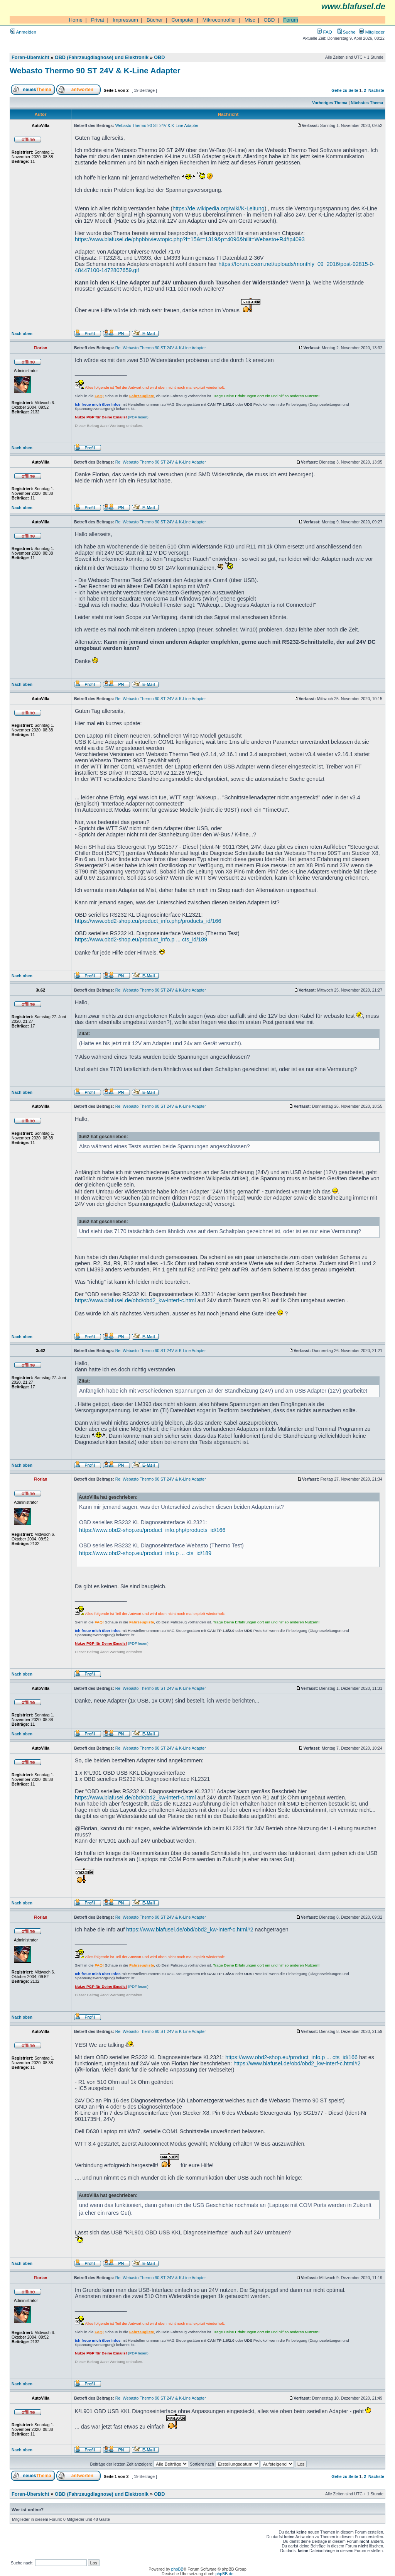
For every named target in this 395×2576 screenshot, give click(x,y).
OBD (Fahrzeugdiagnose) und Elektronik (102, 57)
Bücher (155, 20)
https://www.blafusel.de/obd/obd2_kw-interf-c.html (135, 1300)
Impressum (125, 20)
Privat (97, 20)
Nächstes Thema (367, 102)
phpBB (177, 2569)
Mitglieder (372, 31)
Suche (346, 31)
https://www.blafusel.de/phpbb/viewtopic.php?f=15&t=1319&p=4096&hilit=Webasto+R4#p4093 (190, 239)
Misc (250, 20)
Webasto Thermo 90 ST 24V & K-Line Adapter (95, 70)
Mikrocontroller (219, 20)
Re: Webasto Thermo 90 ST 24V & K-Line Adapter (160, 347)
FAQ (324, 31)
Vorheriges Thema (329, 102)
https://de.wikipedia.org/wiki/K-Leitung (218, 208)
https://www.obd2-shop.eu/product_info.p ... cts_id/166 (291, 2057)
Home (76, 20)
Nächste (376, 90)
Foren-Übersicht (30, 57)
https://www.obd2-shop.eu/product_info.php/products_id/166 (148, 921)
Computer (182, 20)
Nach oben (22, 333)
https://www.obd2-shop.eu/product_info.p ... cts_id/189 (141, 939)
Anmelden (23, 31)
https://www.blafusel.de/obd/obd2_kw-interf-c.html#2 (189, 1929)
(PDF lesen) (112, 417)
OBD (269, 20)
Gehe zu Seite (344, 90)
